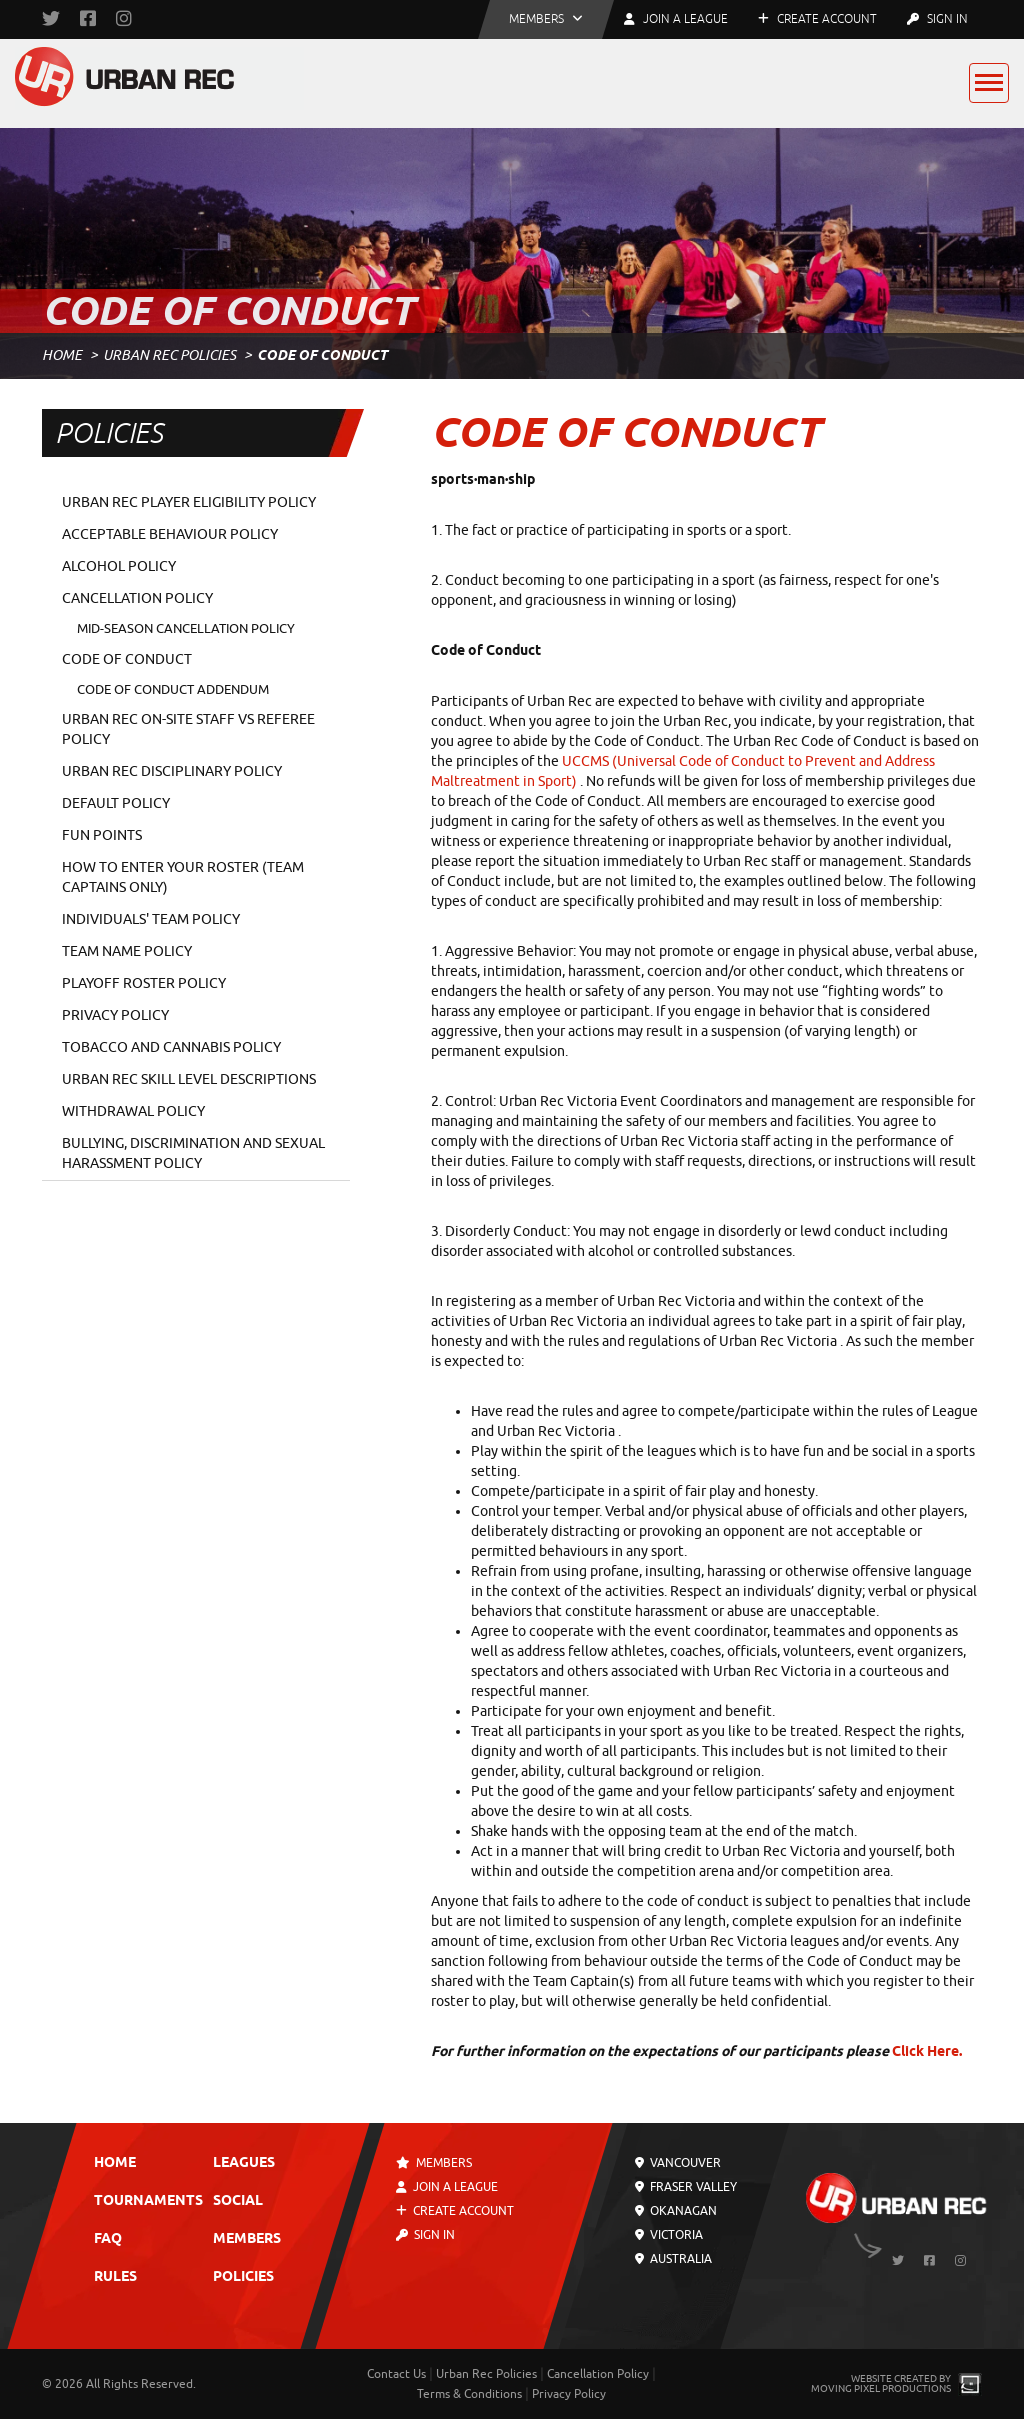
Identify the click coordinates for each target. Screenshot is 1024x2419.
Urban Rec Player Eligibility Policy (189, 502)
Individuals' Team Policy (151, 919)
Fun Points (102, 835)
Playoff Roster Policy (144, 983)
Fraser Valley (686, 2187)
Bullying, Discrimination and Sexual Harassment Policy (193, 1153)
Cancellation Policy (137, 598)
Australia (673, 2259)
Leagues (244, 2163)
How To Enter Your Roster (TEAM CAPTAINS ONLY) (183, 877)
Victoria (669, 2235)
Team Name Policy (127, 951)
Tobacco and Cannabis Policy (171, 1047)
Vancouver (678, 2163)
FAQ (108, 2239)
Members (247, 2239)
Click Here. (927, 2052)
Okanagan (676, 2211)
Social (238, 2201)
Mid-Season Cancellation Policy (186, 628)
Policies (243, 2277)
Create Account (817, 19)
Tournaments (148, 2201)
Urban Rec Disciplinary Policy (172, 771)
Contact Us (396, 2374)
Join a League (448, 2187)
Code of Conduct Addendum (173, 689)
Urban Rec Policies (169, 355)
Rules (115, 2277)
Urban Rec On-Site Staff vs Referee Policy (188, 729)
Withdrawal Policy (133, 1111)
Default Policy (116, 803)
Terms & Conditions (469, 2394)
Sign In (937, 19)
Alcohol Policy (119, 566)
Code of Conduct (127, 659)
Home (62, 355)
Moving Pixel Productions (881, 2388)
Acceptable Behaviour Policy (170, 534)
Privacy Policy (115, 1015)
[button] (546, 19)
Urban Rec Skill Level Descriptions (189, 1079)
